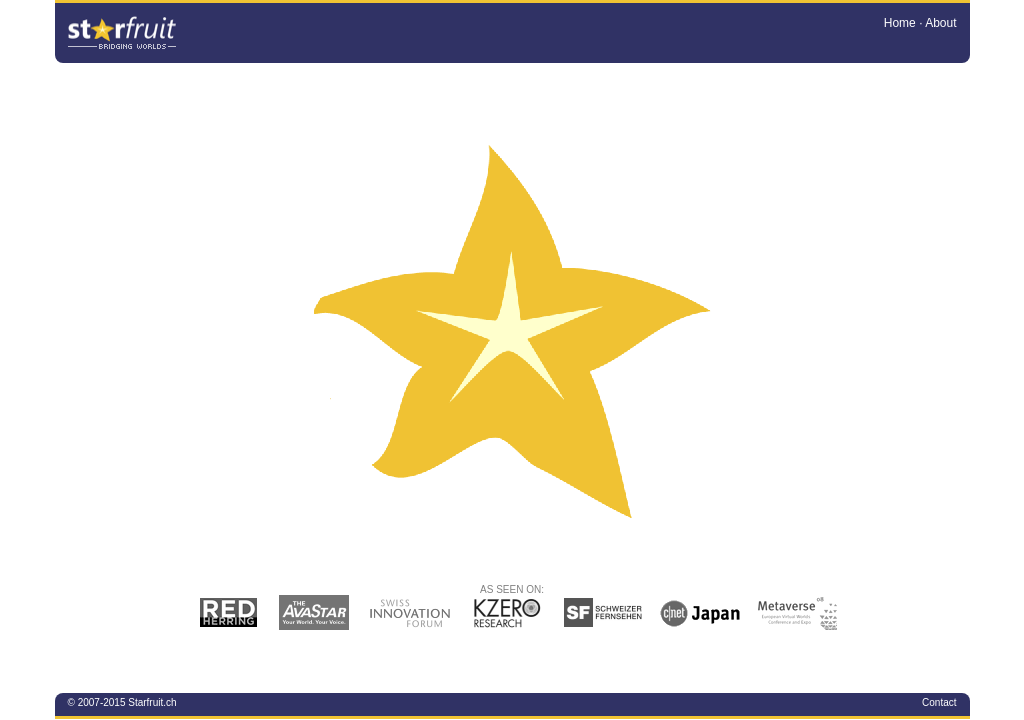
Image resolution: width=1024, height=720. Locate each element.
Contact (939, 702)
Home (900, 23)
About (940, 23)
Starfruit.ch (152, 702)
